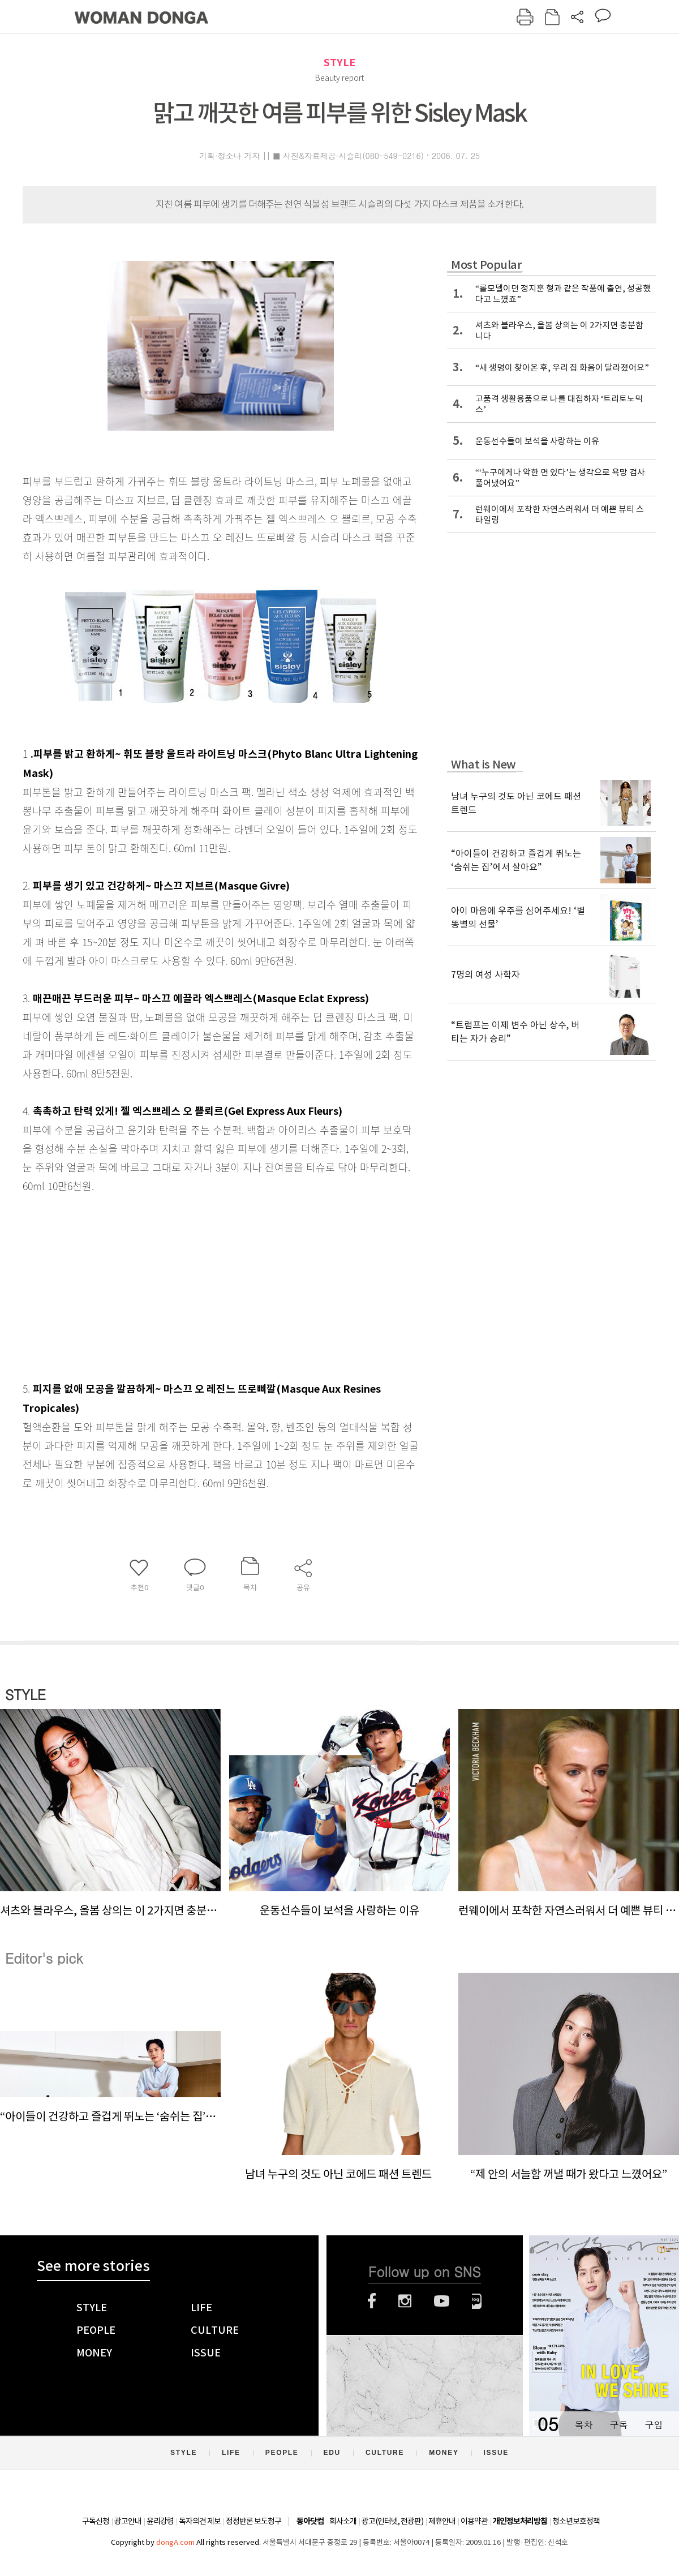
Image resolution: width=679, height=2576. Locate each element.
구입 (653, 2424)
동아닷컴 (310, 2521)
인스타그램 (404, 2301)
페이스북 (372, 2301)
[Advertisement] (192, 1284)
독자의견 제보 (200, 2521)
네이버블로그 (477, 2301)
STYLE (339, 62)
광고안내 (127, 2521)
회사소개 (342, 2521)
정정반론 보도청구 (253, 2521)
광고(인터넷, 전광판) (392, 2521)
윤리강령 (160, 2521)
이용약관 (474, 2521)
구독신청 (95, 2521)
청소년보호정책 (576, 2521)
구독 (618, 2424)
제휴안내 (441, 2521)
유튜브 (441, 2301)
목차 (583, 2424)
